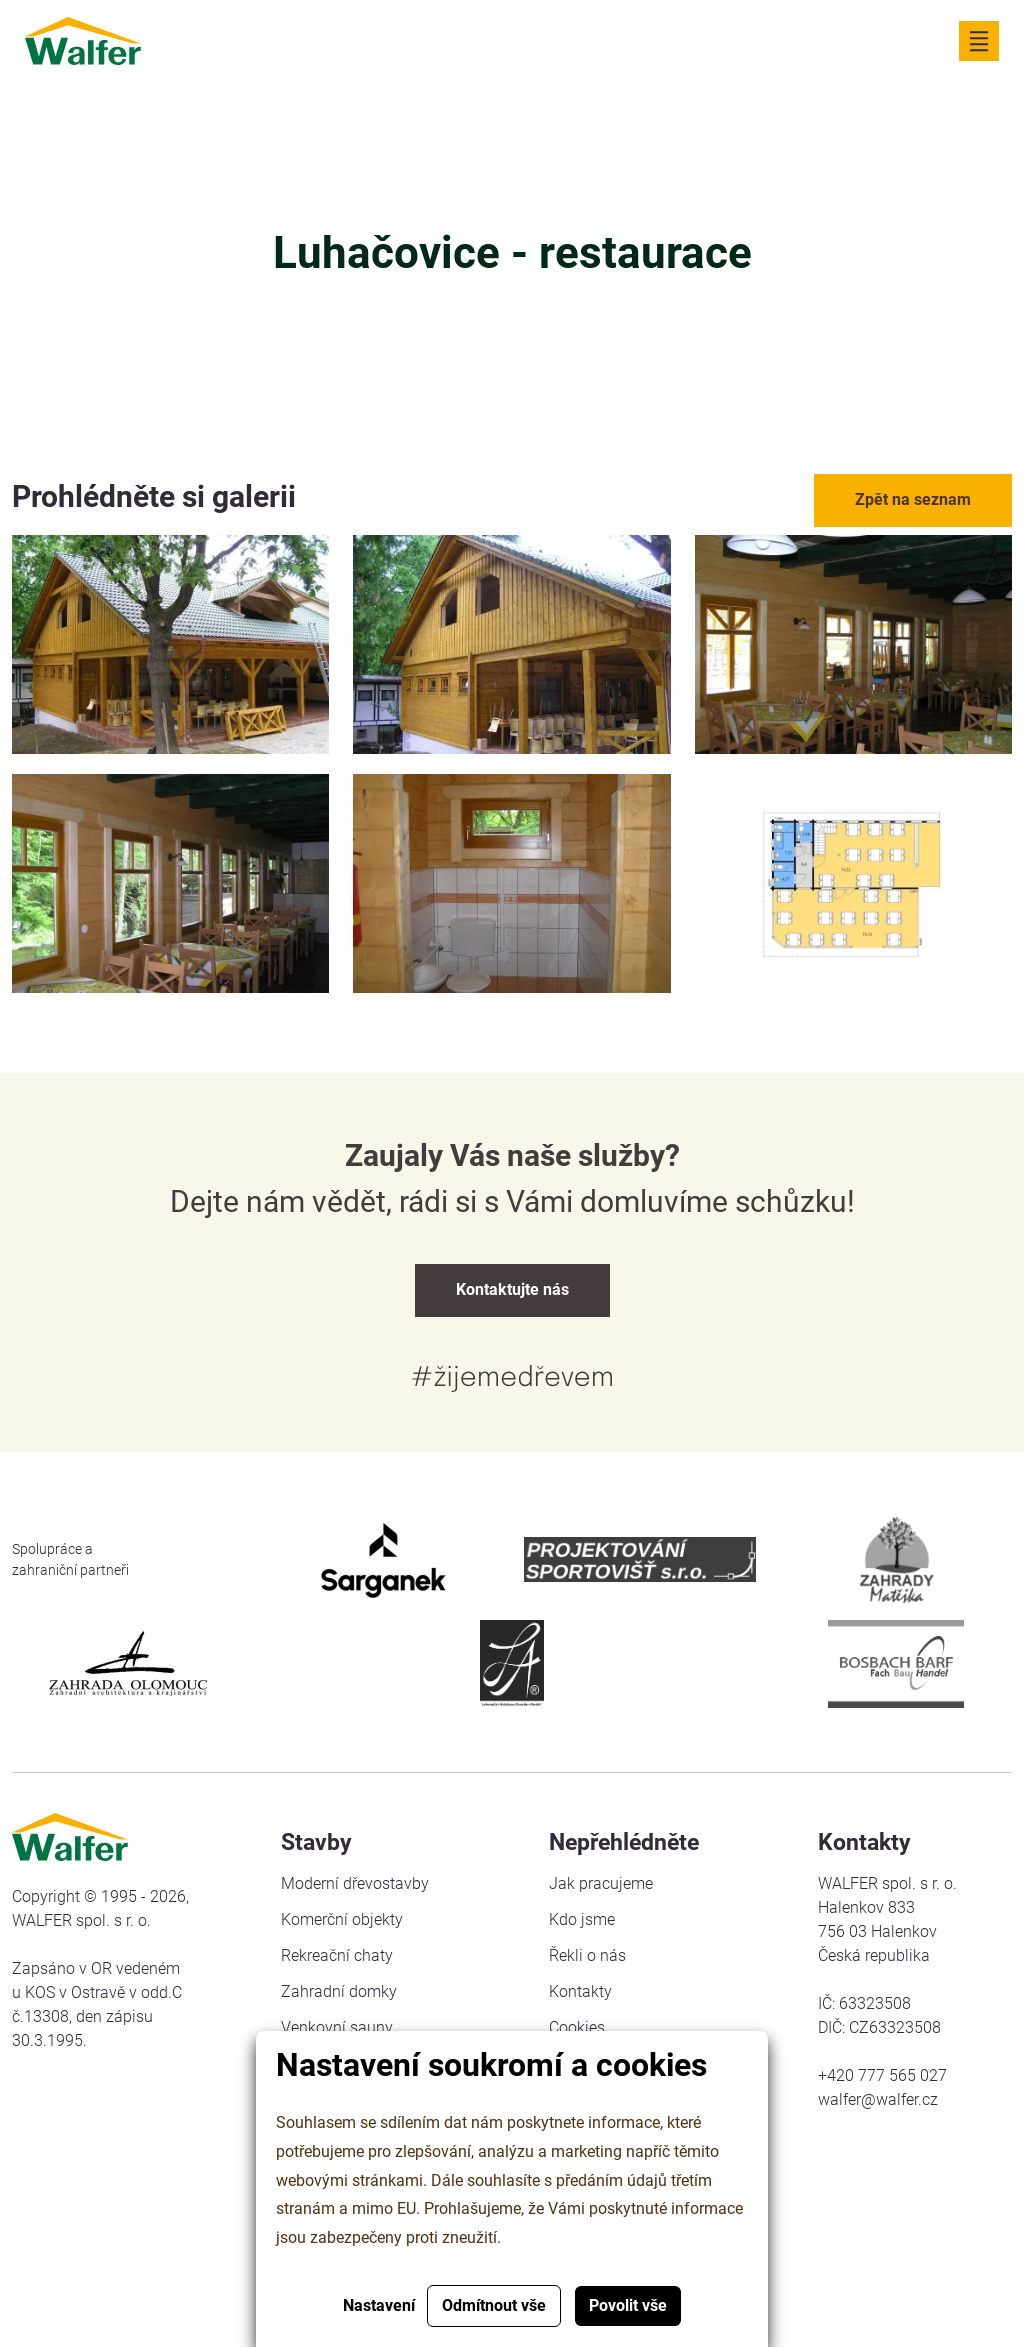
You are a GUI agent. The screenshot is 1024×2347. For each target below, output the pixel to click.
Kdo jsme (582, 1919)
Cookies (577, 2027)
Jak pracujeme (601, 1883)
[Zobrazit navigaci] (979, 41)
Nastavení (379, 2305)
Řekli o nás (587, 1955)
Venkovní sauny (337, 2027)
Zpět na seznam (913, 499)
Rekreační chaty (337, 1955)
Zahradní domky (339, 1991)
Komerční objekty (342, 1919)
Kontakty (580, 1991)
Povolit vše (628, 2305)
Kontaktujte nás (512, 1289)
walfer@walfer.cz (878, 2099)
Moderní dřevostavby (355, 1883)
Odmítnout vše (494, 2305)
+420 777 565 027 (882, 2075)
